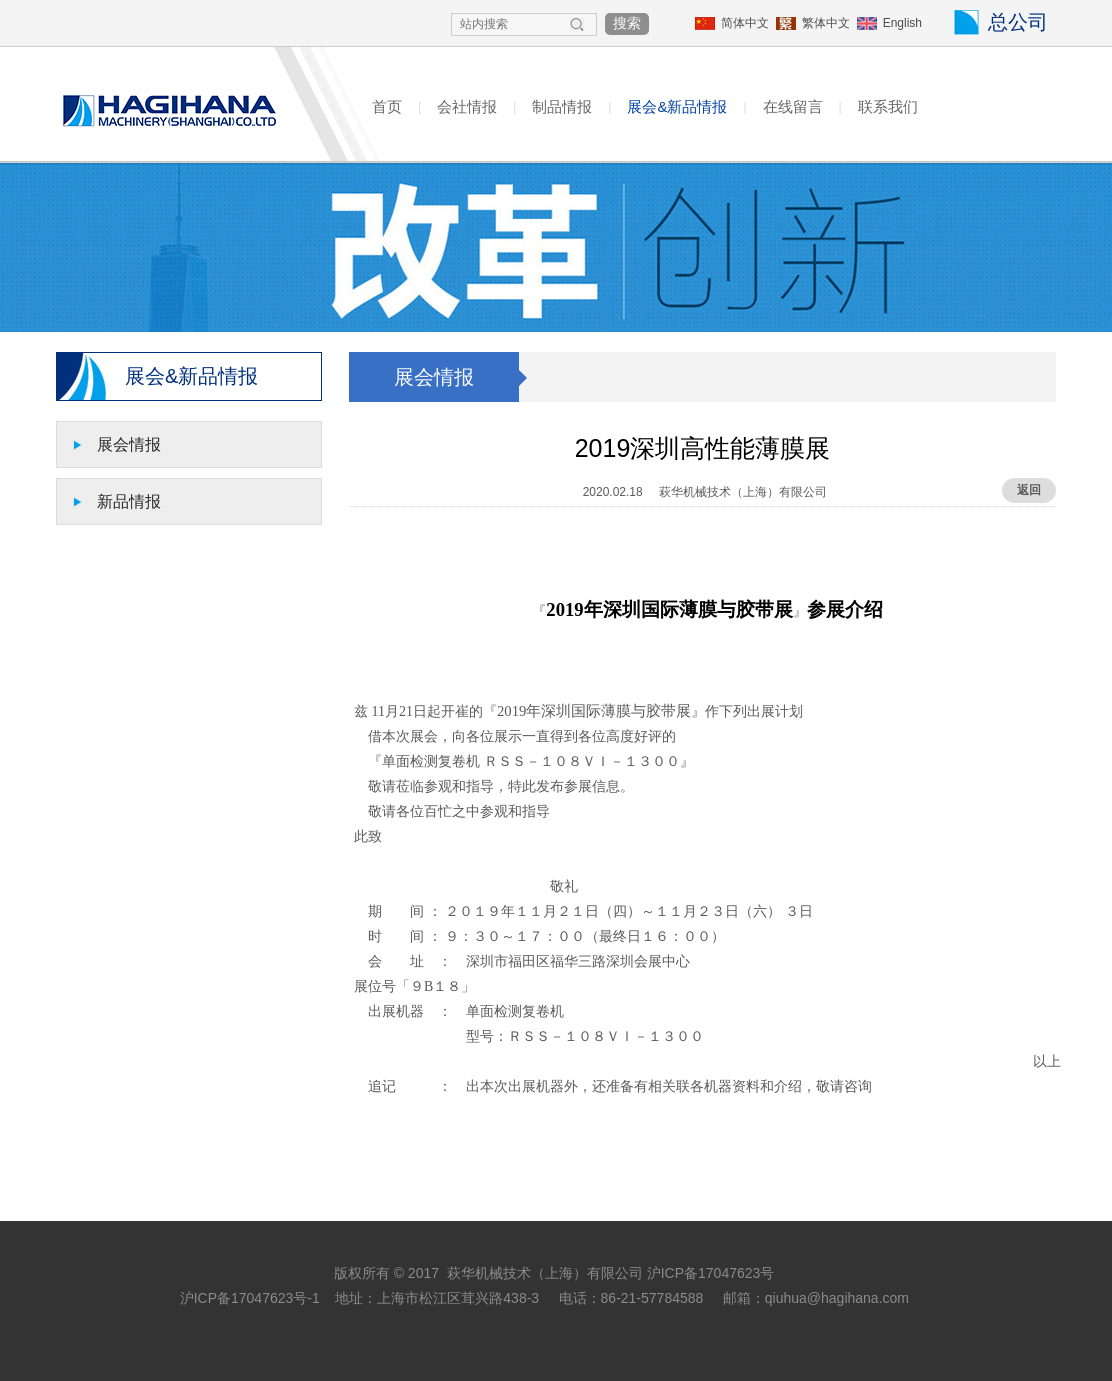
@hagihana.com (858, 1298)
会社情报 (467, 106)
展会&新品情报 (677, 106)
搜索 (627, 23)
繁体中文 (826, 23)
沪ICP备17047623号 (713, 1273)
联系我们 (888, 106)
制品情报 (562, 106)
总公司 (1018, 22)
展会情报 (129, 444)
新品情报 (129, 501)
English (902, 23)
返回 (1029, 490)
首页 (387, 106)
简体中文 (745, 23)
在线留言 (793, 106)
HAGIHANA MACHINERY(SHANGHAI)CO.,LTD (169, 111)
